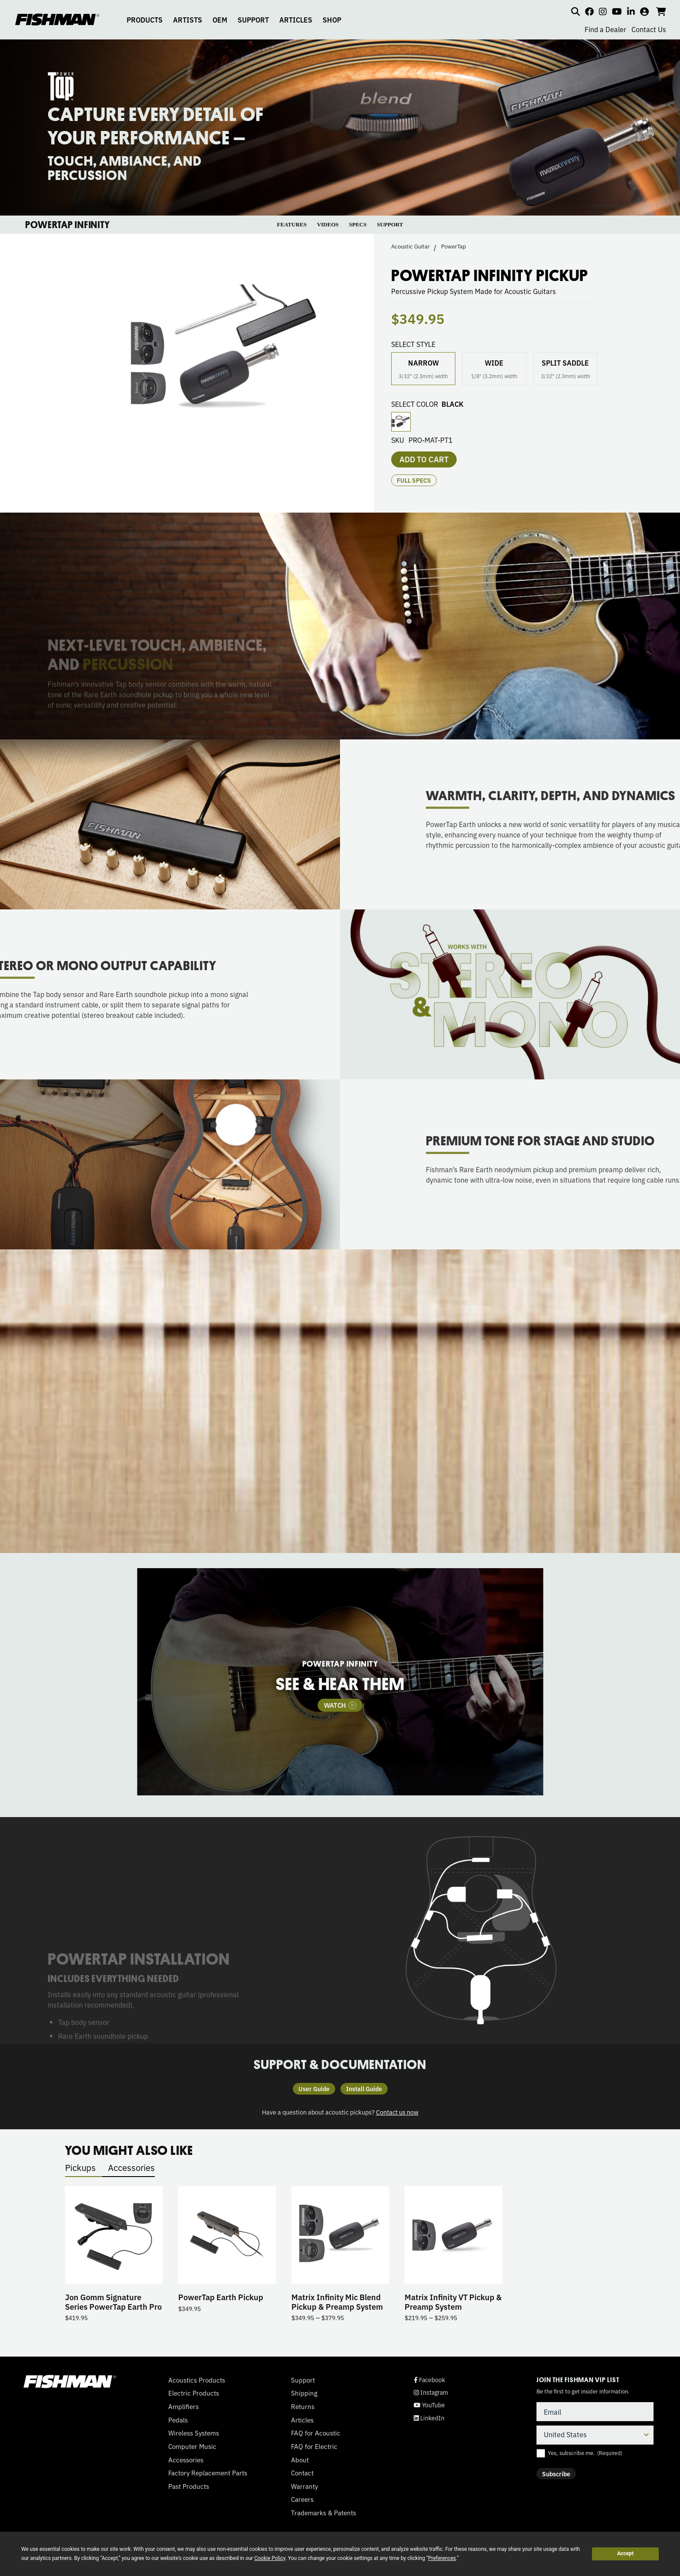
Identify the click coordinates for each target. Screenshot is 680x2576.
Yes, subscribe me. (585, 2453)
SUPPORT (253, 19)
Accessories (131, 2167)
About (300, 2459)
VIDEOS (328, 224)
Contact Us (648, 29)
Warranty (304, 2486)
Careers (302, 2499)
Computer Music (192, 2446)
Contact (302, 2472)
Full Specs (414, 480)
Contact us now (397, 2111)
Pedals (178, 2420)
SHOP (332, 19)
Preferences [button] (442, 2558)
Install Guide (364, 2088)
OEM (219, 19)
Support (303, 2380)
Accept (625, 2553)
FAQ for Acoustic (315, 2433)
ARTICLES (295, 19)
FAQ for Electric (314, 2446)
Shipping (304, 2393)
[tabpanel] (340, 1681)
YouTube (429, 2405)
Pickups (80, 2167)
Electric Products (193, 2393)
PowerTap (453, 246)
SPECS (357, 224)
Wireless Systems (193, 2433)
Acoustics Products (196, 2380)
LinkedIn (429, 2418)
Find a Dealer (605, 29)
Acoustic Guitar (410, 246)
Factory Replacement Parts (207, 2472)
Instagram (431, 2392)
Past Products (188, 2486)
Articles (302, 2420)
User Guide (314, 2088)
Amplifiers (183, 2406)
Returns (302, 2406)
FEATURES (292, 224)
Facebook (429, 2380)
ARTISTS (187, 19)
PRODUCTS (145, 19)
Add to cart (423, 458)
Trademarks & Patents (323, 2512)
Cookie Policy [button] (269, 2558)
